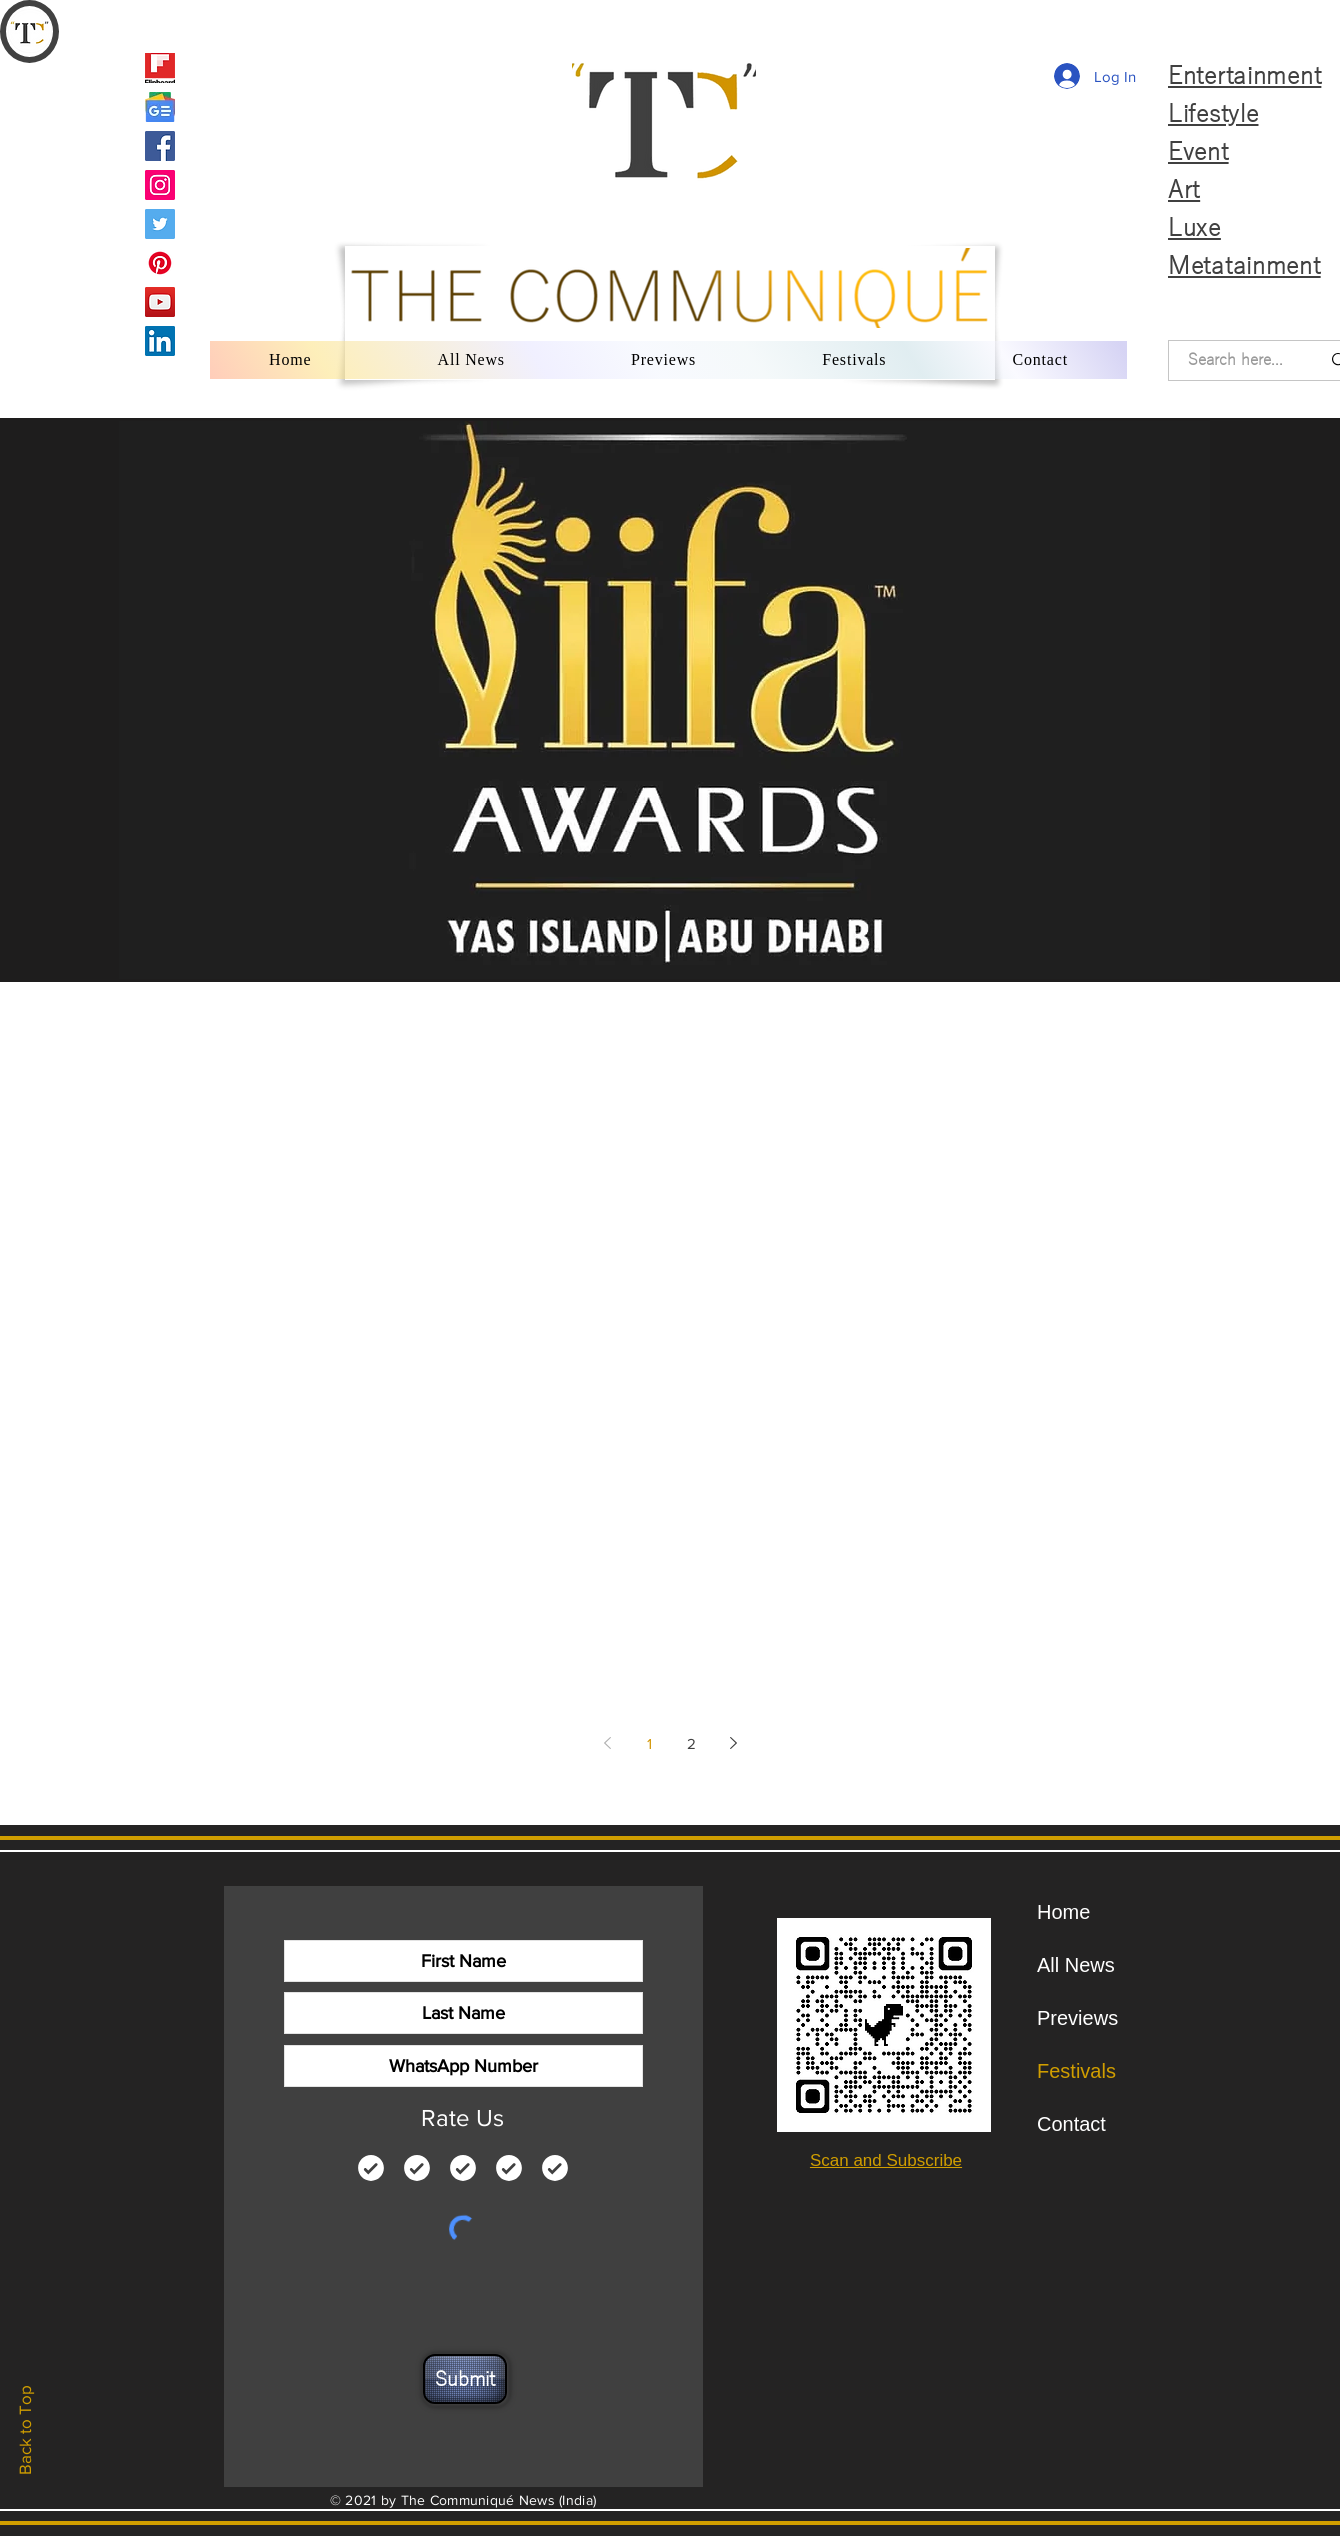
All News (1076, 1965)
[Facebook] (160, 146)
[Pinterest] (160, 263)
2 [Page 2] (691, 1743)
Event (1198, 152)
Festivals (1076, 2071)
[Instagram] (160, 185)
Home (1063, 1912)
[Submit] (465, 2379)
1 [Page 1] (649, 1743)
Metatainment (1244, 266)
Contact (1071, 2124)
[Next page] (733, 1743)
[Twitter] (160, 224)
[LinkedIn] (160, 341)
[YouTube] (160, 302)
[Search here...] (1235, 360)
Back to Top (24, 2430)
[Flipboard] (160, 68)
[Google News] (160, 107)
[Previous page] (607, 1743)
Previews (1077, 2018)
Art (1184, 190)
